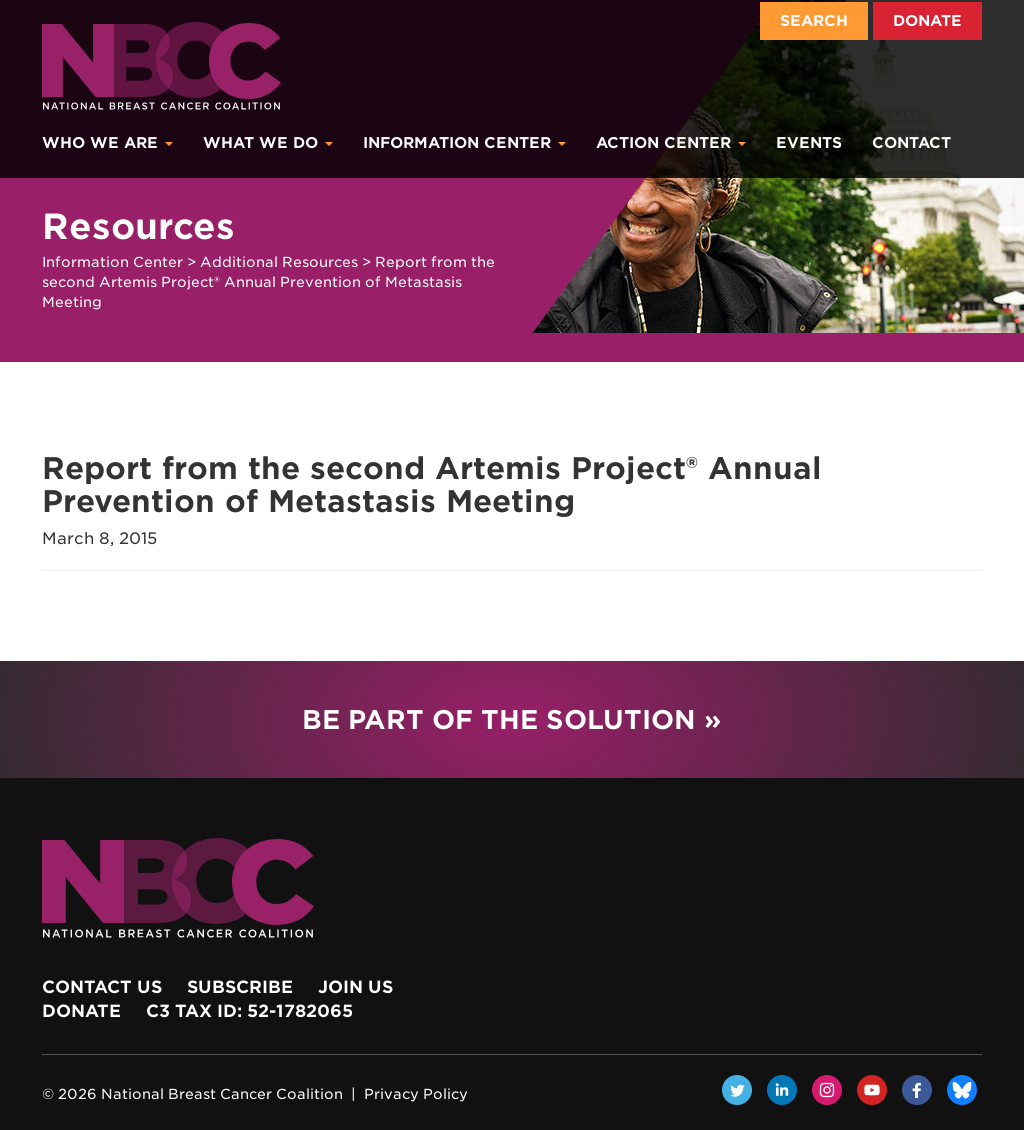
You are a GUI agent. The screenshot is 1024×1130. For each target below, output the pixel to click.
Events (809, 143)
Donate (927, 21)
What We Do (268, 143)
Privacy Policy (416, 1094)
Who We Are (107, 143)
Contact (911, 143)
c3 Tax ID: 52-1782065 (249, 1011)
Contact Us (102, 987)
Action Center (671, 143)
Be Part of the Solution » (511, 719)
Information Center (464, 143)
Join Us (355, 987)
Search (814, 21)
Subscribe (240, 987)
